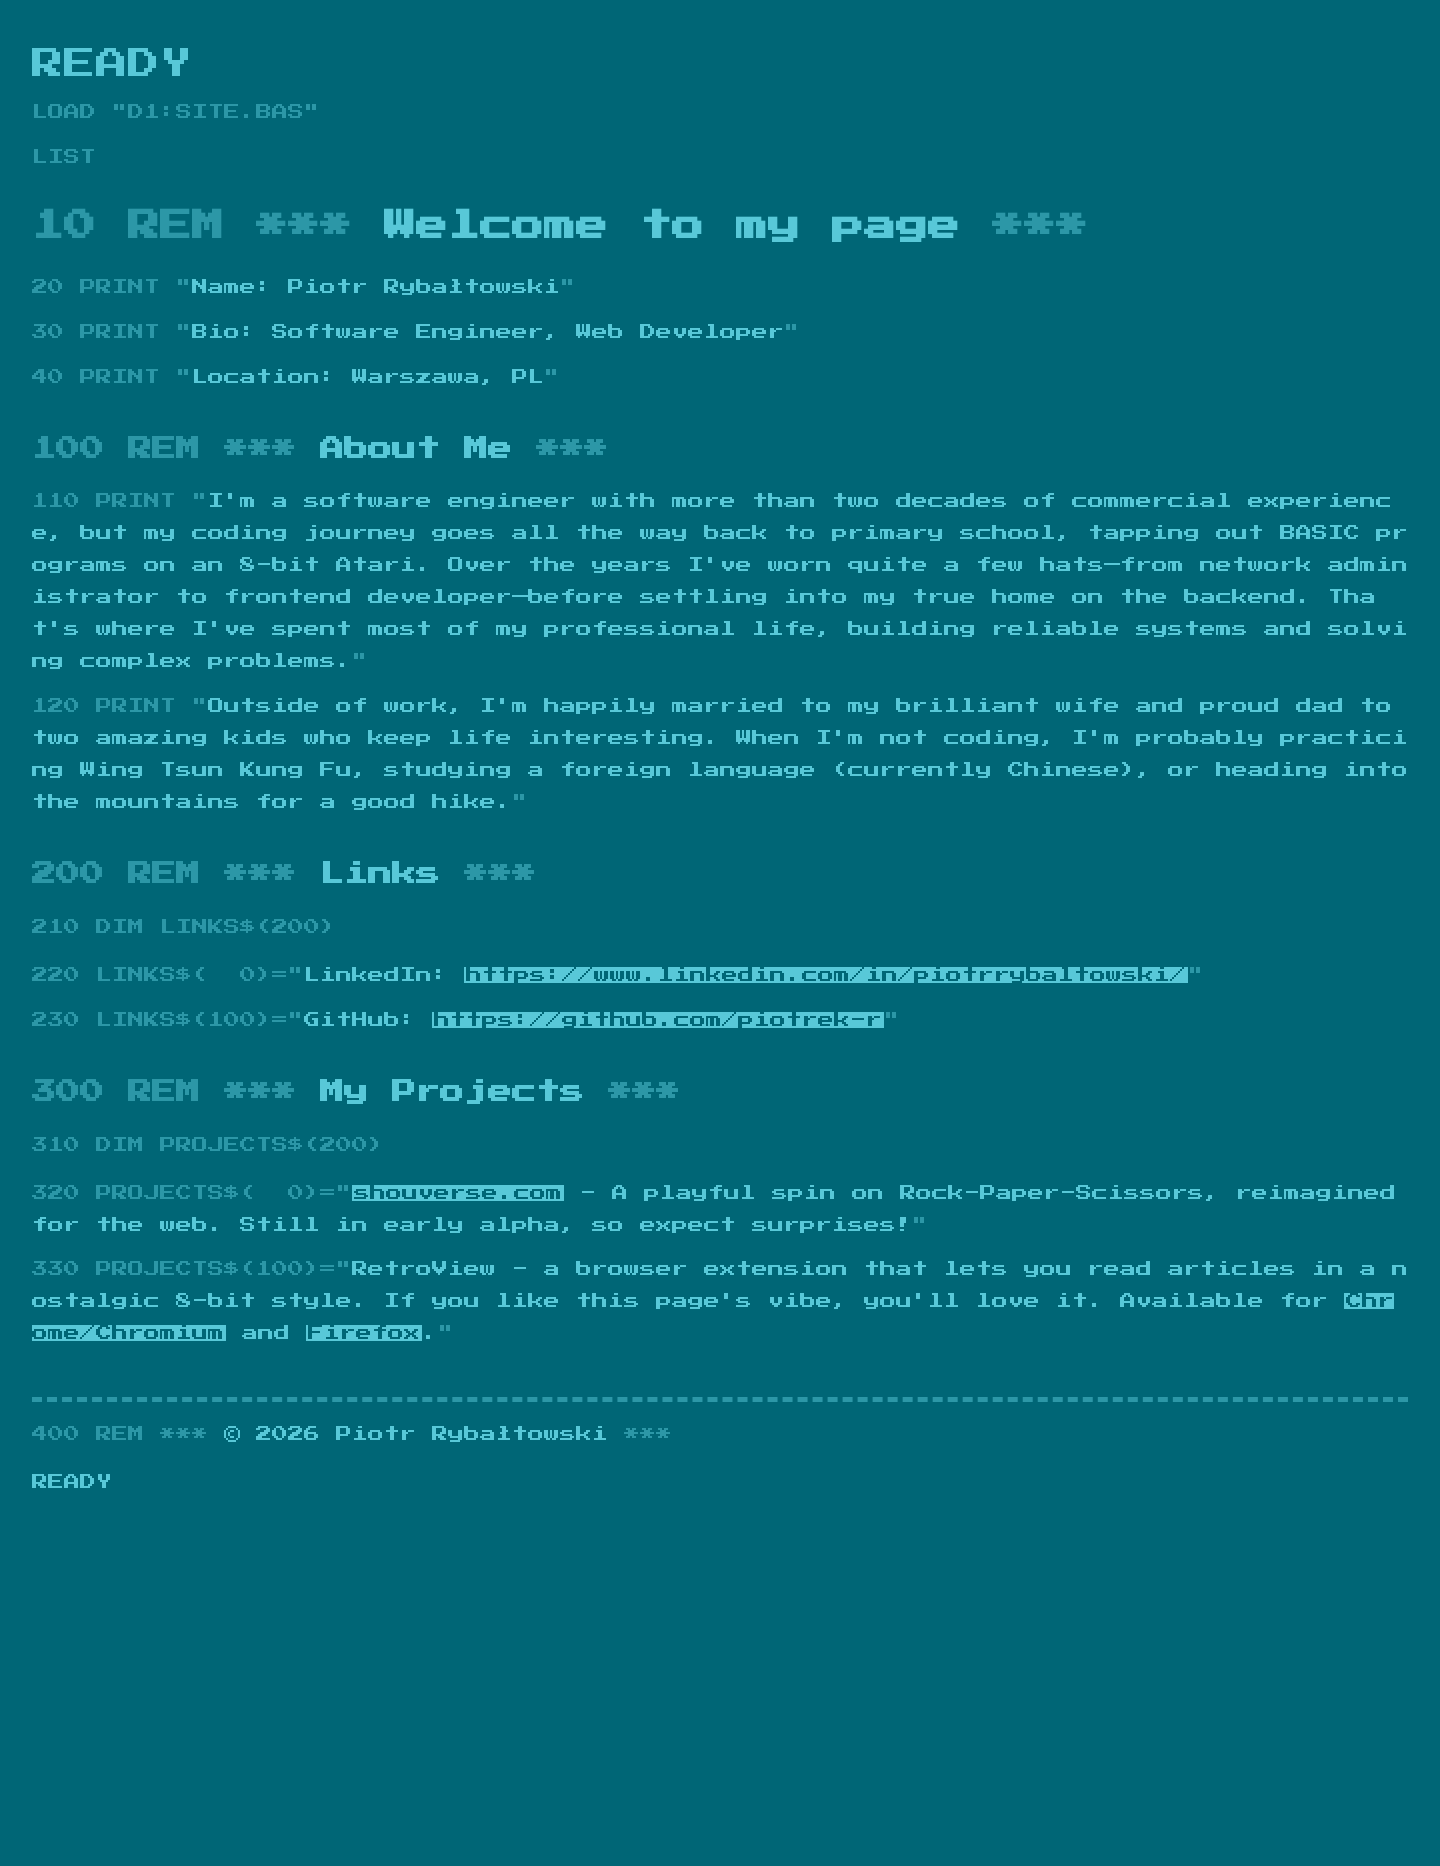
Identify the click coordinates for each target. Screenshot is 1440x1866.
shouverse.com (458, 1193)
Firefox (364, 1333)
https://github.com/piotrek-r (658, 1020)
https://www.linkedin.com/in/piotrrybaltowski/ (826, 975)
